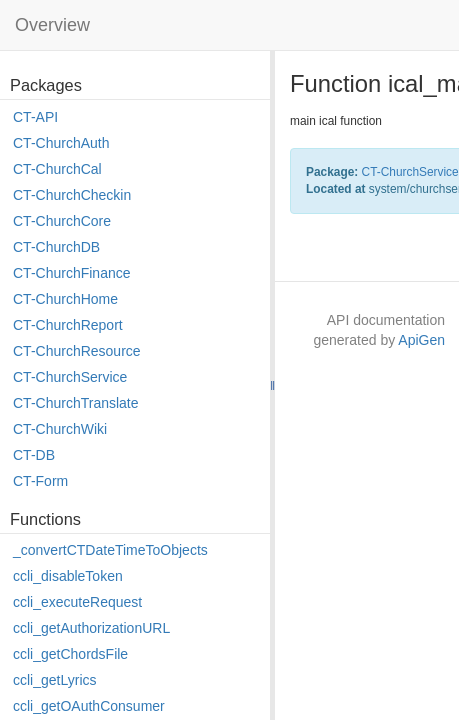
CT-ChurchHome (65, 299)
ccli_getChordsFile (70, 654)
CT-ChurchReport (68, 325)
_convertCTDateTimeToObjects (110, 550)
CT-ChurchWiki (60, 429)
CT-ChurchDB (56, 247)
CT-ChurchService (70, 377)
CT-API (35, 117)
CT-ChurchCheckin (72, 195)
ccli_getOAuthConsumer (89, 706)
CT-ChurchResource (77, 351)
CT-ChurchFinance (72, 273)
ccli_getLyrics (55, 680)
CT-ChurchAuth (61, 143)
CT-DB (34, 455)
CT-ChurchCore (62, 221)
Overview (52, 25)
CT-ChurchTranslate (76, 403)
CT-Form (40, 481)
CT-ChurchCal (57, 169)
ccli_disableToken (68, 576)
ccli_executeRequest (77, 602)
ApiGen (421, 340)
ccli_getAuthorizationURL (91, 628)
